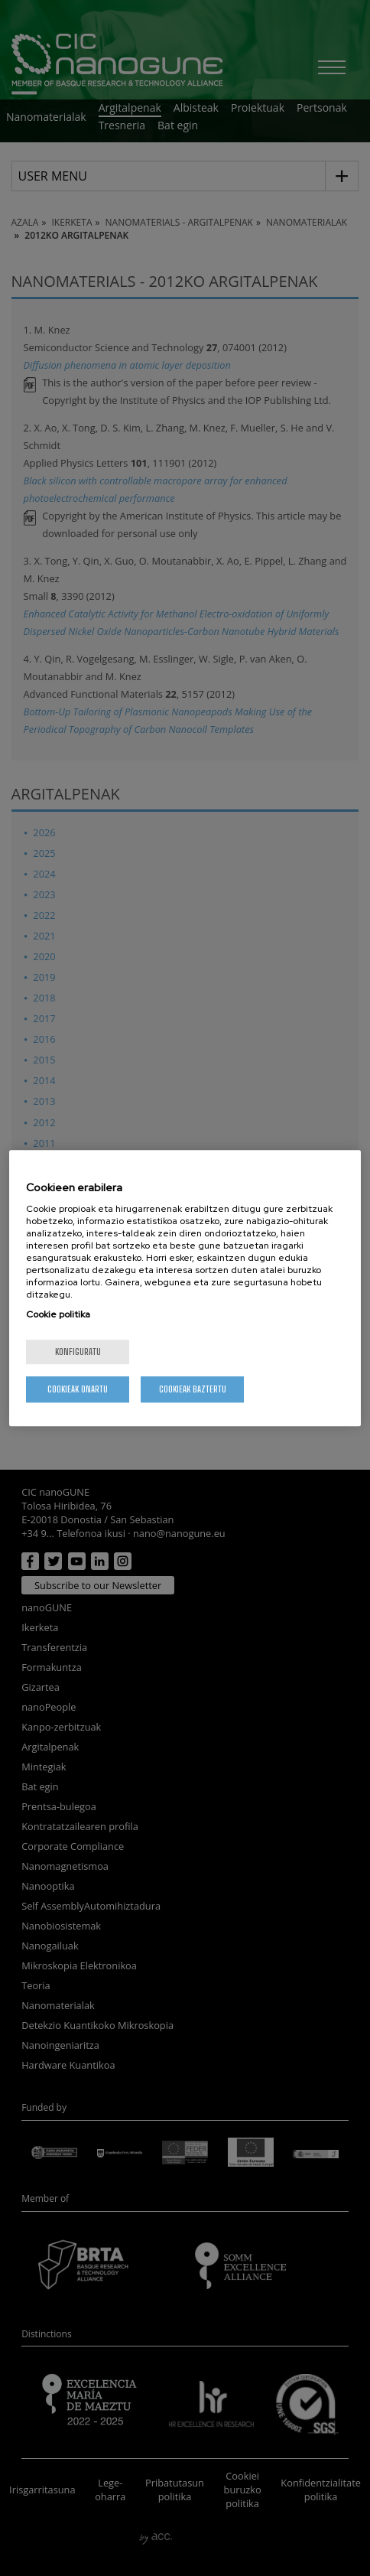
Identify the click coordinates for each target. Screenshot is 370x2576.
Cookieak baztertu (192, 1389)
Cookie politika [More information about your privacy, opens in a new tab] (58, 1314)
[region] (185, 1288)
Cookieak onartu (77, 1389)
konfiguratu (78, 1351)
